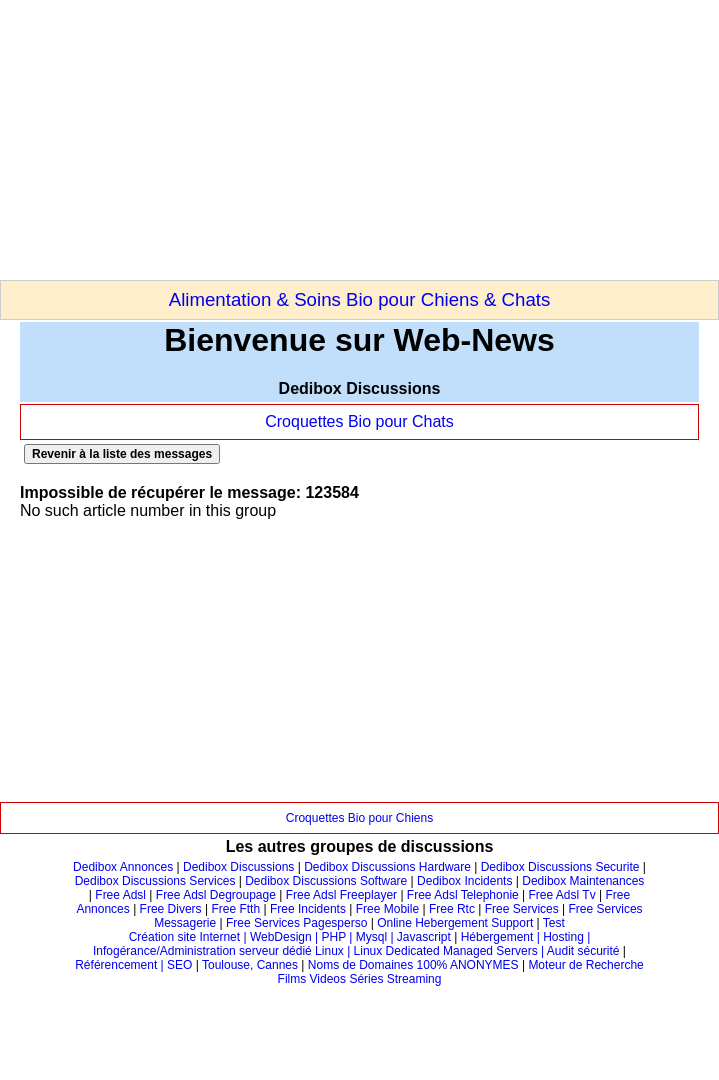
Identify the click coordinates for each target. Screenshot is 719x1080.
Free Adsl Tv (562, 895)
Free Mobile (387, 909)
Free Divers (171, 909)
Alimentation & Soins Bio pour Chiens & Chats (360, 299)
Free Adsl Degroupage (216, 895)
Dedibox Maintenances (583, 881)
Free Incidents (308, 909)
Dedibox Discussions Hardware (387, 867)
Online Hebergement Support (455, 923)
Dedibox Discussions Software (326, 881)
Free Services (522, 909)
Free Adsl (120, 895)
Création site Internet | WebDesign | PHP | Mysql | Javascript (290, 937)
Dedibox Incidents (464, 881)
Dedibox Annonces (123, 867)
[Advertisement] (234, 140)
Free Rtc (452, 909)
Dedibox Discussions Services (155, 881)
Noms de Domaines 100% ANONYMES (413, 965)
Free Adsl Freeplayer (341, 895)
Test (554, 923)
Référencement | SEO (135, 965)
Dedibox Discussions (238, 867)
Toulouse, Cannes (250, 965)
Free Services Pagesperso (296, 923)
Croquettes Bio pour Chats (359, 421)
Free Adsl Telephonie (463, 895)
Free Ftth (235, 909)
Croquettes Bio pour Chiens (359, 818)
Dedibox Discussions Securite (560, 867)
